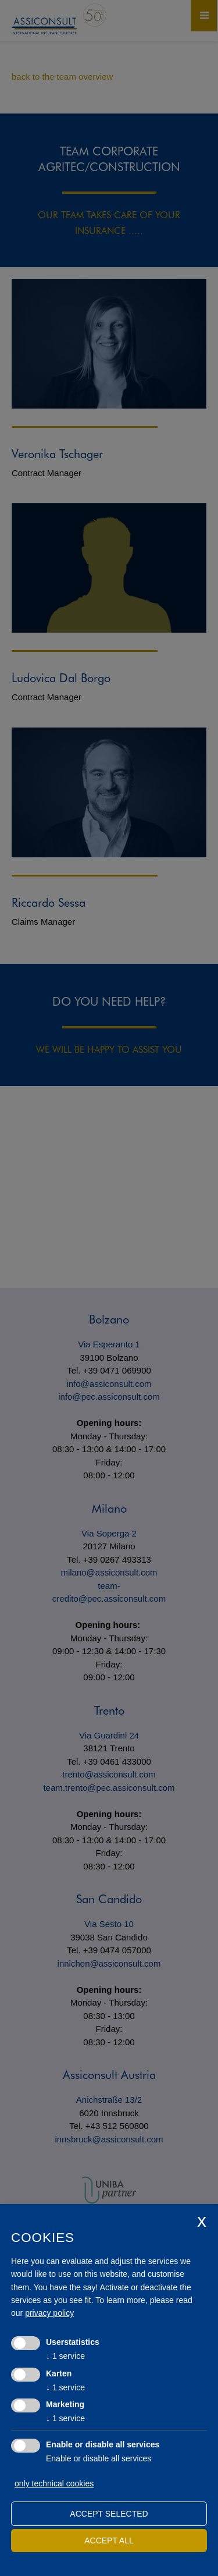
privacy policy (49, 2313)
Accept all (109, 2540)
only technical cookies (54, 2483)
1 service (65, 2356)
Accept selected (109, 2513)
